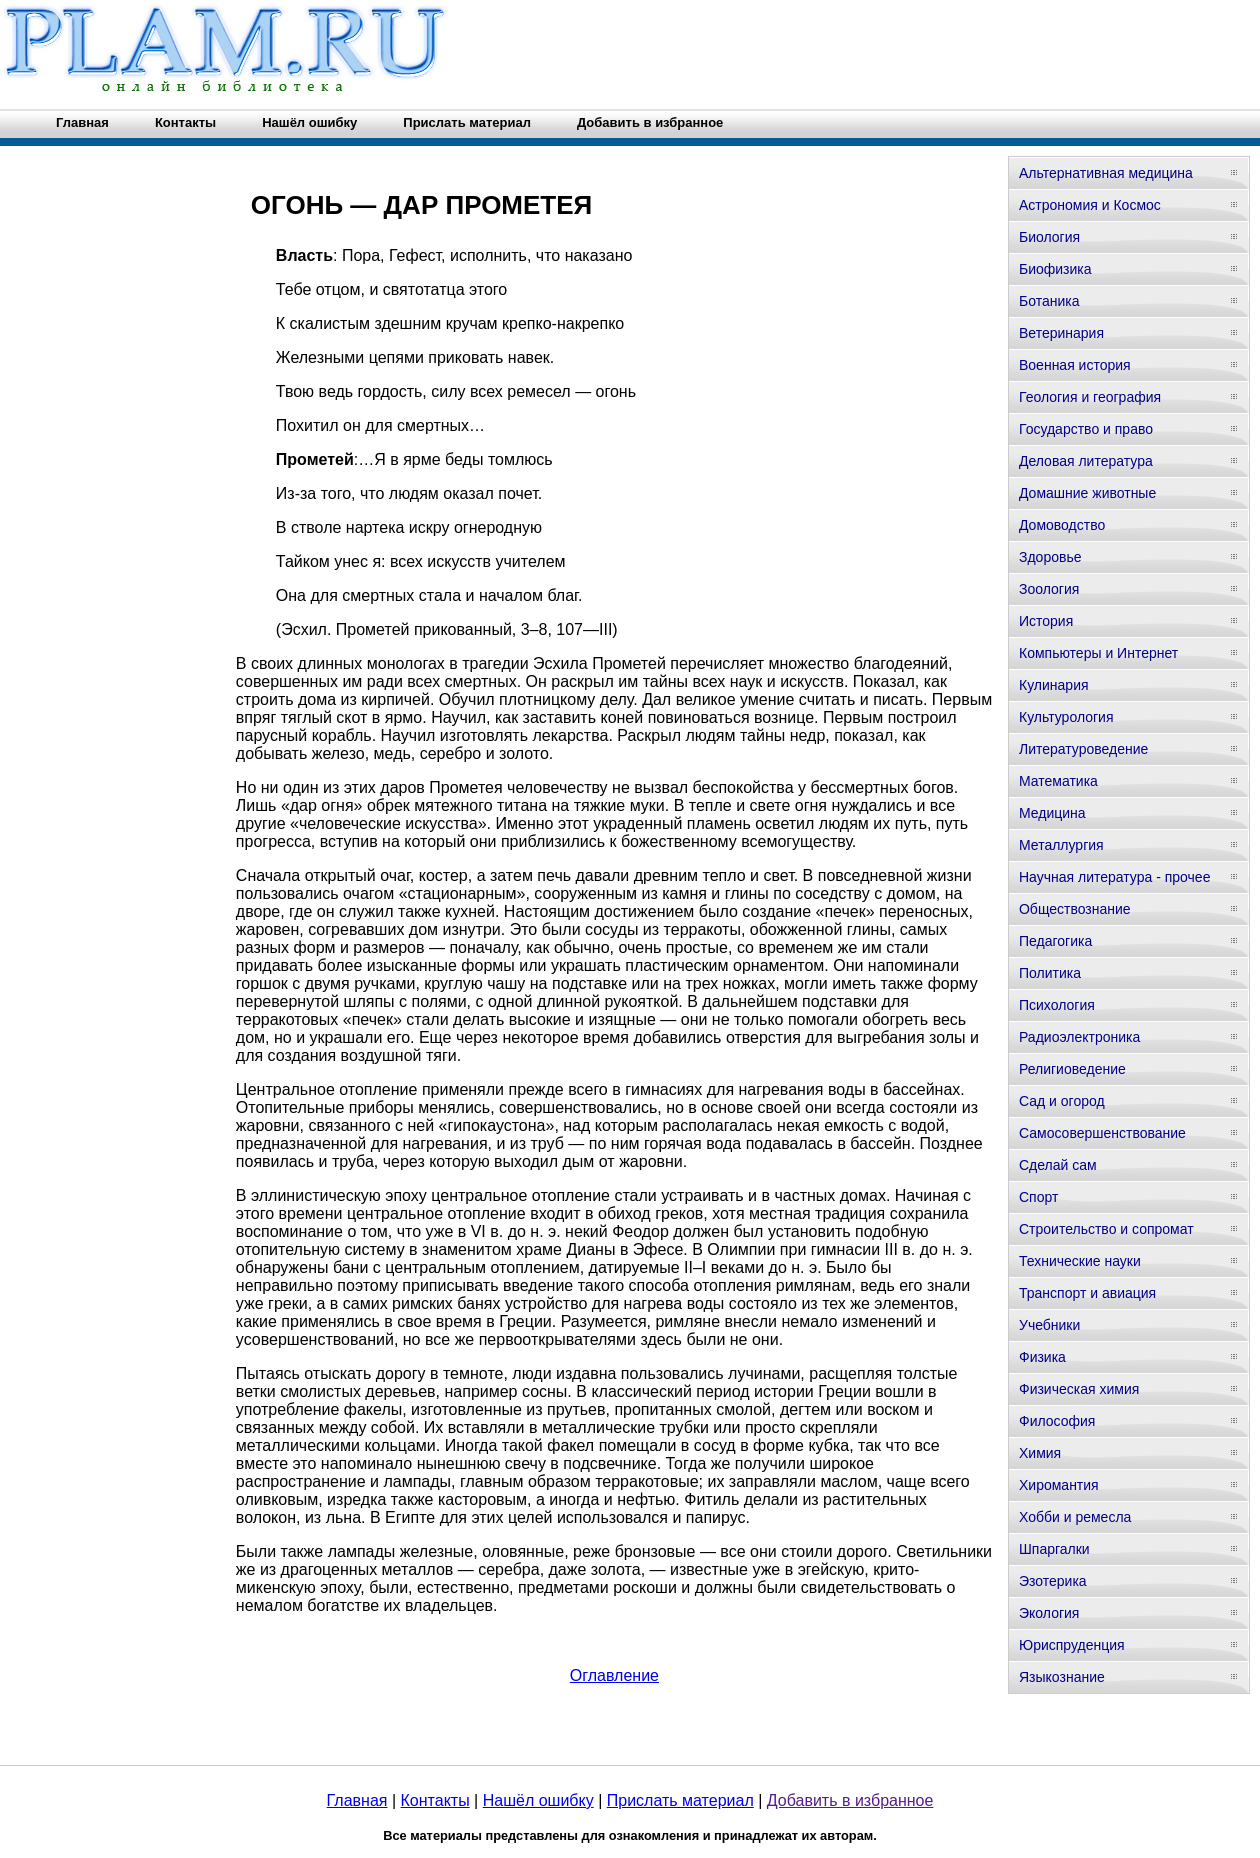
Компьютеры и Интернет (1098, 653)
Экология (1049, 1613)
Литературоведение (1083, 749)
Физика (1042, 1357)
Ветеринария (1061, 333)
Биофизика (1055, 269)
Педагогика (1055, 941)
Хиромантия (1059, 1485)
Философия (1057, 1421)
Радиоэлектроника (1079, 1037)
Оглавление (614, 1675)
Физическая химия (1079, 1389)
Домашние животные (1087, 493)
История (1046, 621)
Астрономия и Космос (1090, 205)
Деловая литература (1086, 461)
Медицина (1052, 813)
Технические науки (1080, 1261)
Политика (1050, 973)
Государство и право (1086, 429)
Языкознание (1062, 1677)
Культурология (1066, 717)
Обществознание (1075, 909)
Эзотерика (1053, 1581)
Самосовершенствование (1102, 1133)
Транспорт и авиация (1087, 1293)
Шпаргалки (1054, 1549)
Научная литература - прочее (1114, 877)
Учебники (1049, 1325)
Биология (1049, 237)
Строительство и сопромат (1106, 1229)
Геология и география (1090, 397)
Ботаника (1049, 301)
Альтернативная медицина (1106, 173)
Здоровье (1050, 557)
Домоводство (1062, 525)
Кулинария (1054, 685)
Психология (1057, 1005)
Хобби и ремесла (1075, 1517)
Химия (1040, 1453)
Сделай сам (1058, 1165)
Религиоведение (1072, 1069)
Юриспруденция (1072, 1645)
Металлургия (1061, 845)
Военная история (1075, 365)
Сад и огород (1062, 1101)
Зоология (1049, 589)
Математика (1058, 781)
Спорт (1038, 1197)
